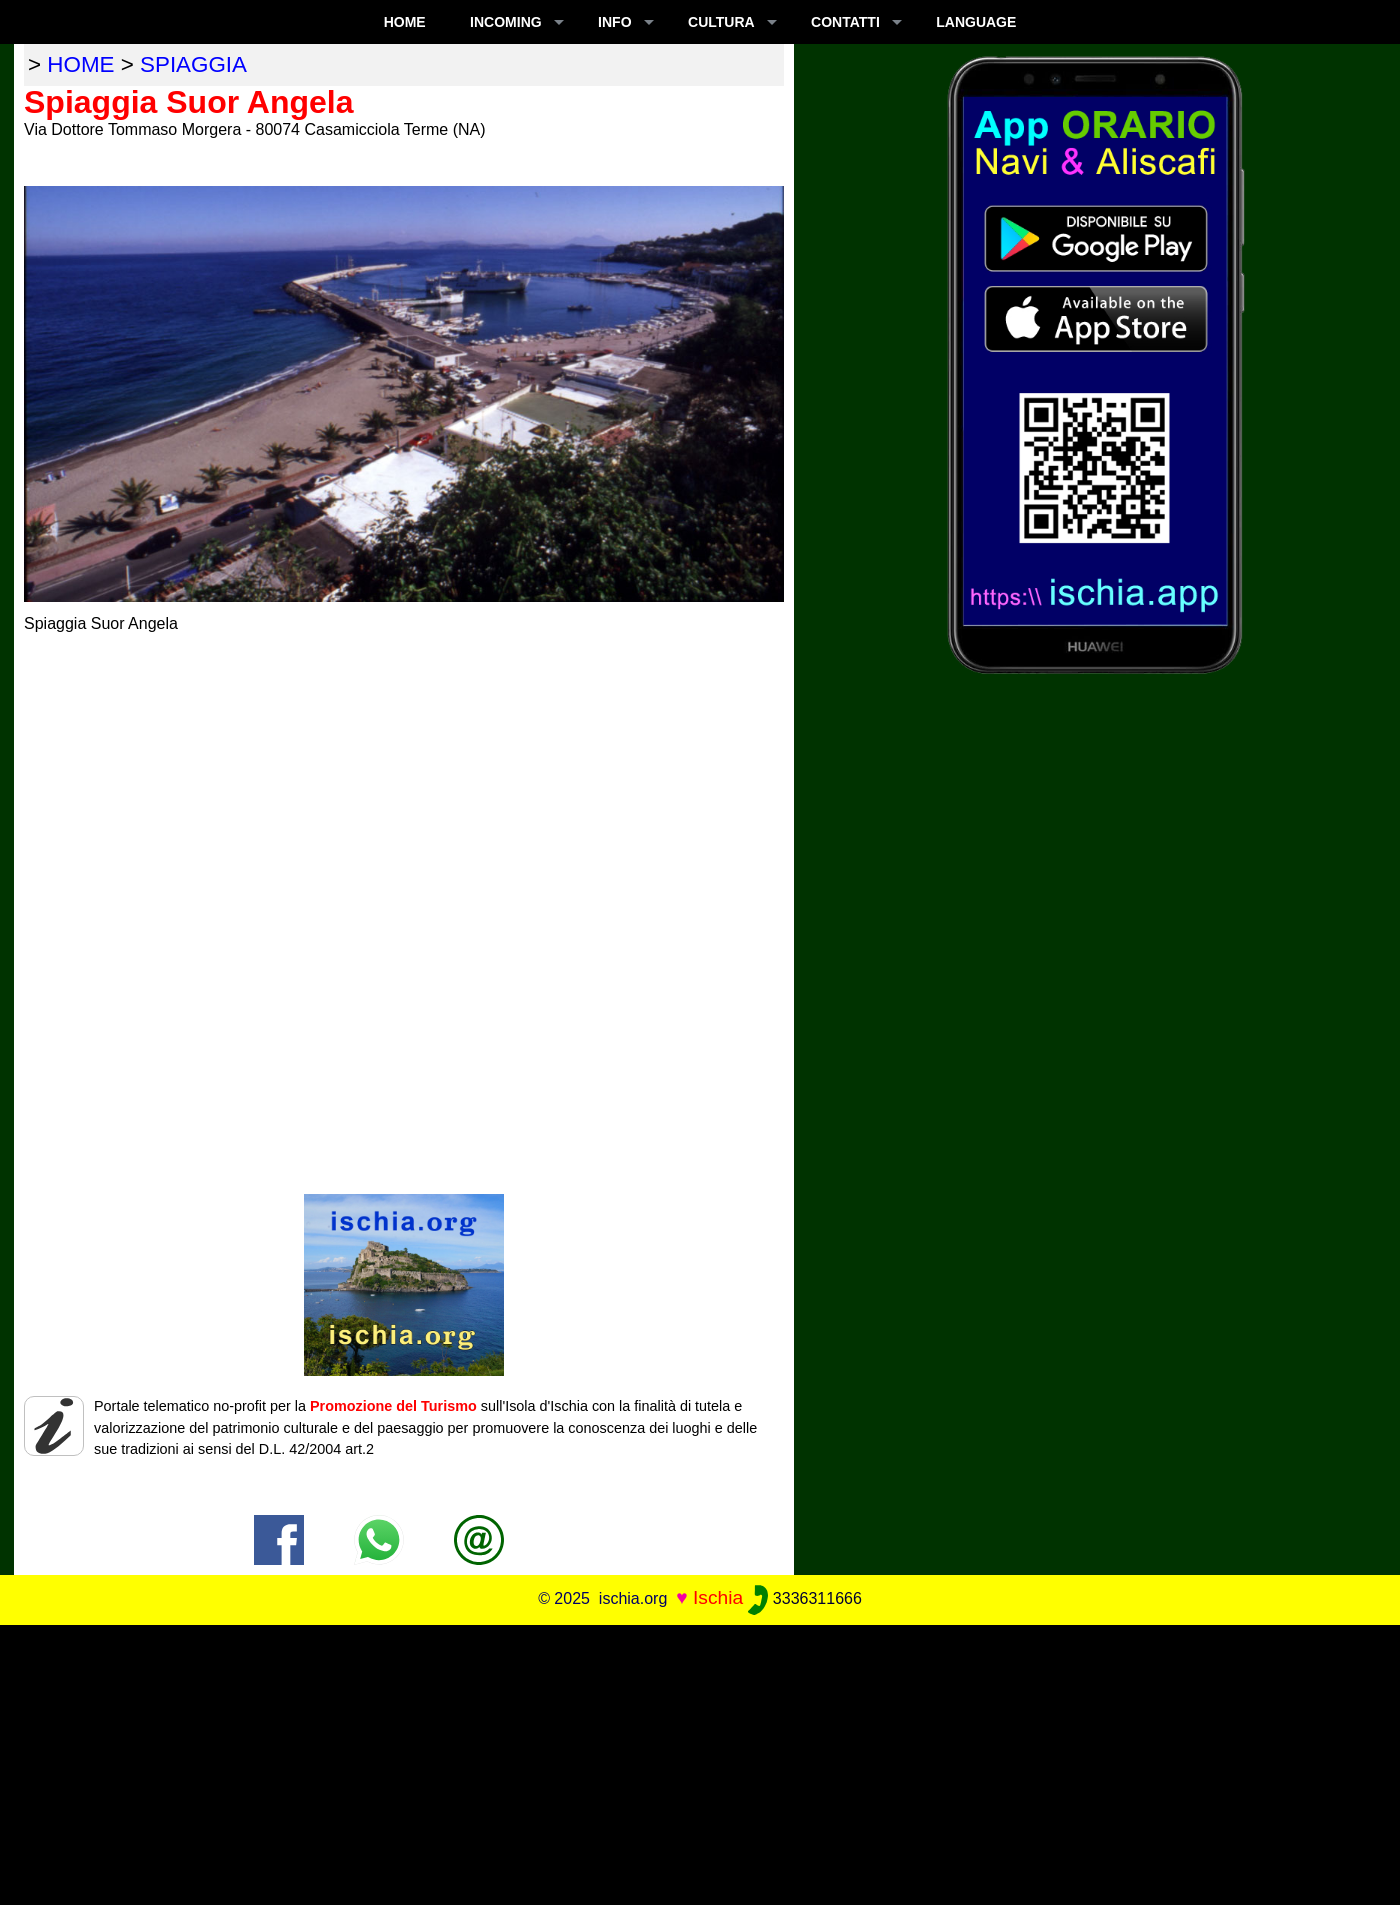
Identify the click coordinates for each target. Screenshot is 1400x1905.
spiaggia (193, 64)
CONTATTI (845, 22)
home (80, 64)
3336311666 (804, 1598)
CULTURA (721, 22)
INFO (614, 22)
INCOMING (506, 22)
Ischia (718, 1597)
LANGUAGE (976, 22)
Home (405, 22)
